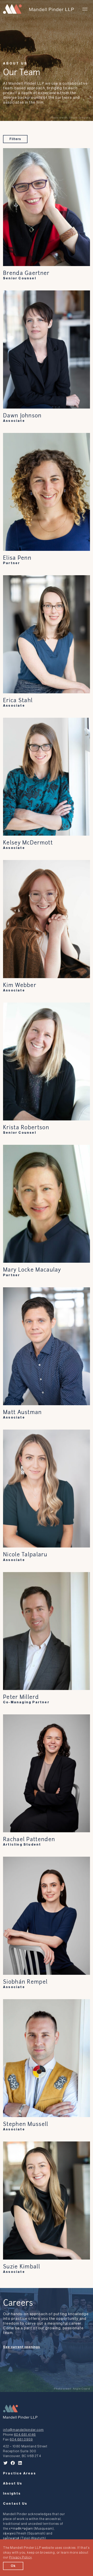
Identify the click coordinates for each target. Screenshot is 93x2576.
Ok (13, 2566)
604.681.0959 (21, 2439)
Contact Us (15, 2503)
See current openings (21, 2347)
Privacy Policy (20, 2557)
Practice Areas (19, 2473)
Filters (15, 139)
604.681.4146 (25, 2434)
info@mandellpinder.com (23, 2429)
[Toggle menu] (85, 9)
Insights (12, 2493)
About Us (15, 63)
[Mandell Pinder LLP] (38, 9)
